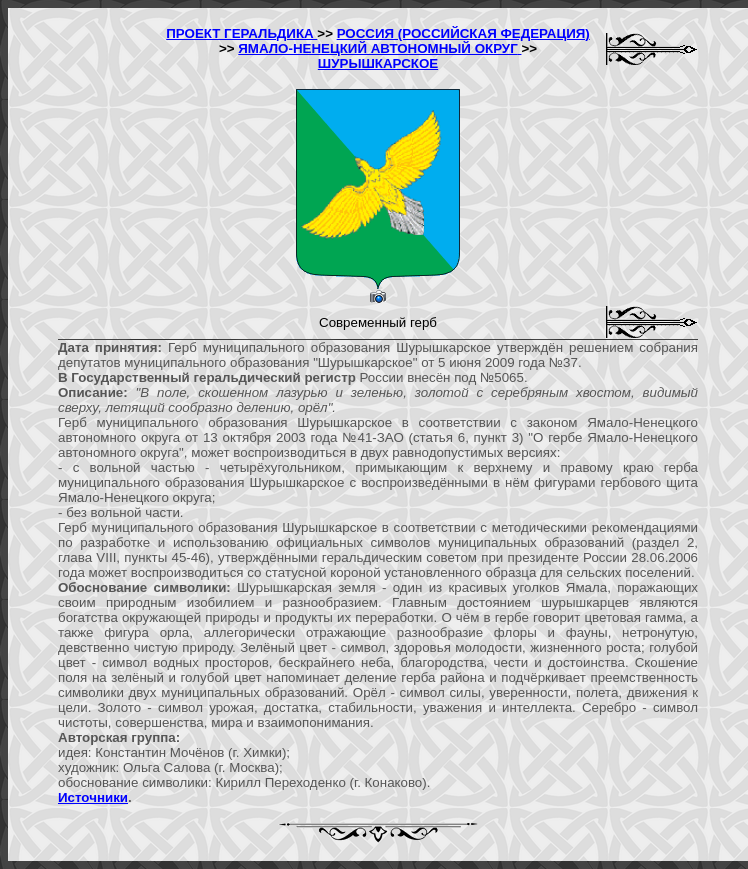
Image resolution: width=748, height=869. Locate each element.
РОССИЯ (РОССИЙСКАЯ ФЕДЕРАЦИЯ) (463, 33)
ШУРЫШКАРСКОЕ (378, 63)
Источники (93, 797)
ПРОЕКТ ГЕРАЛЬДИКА (241, 33)
